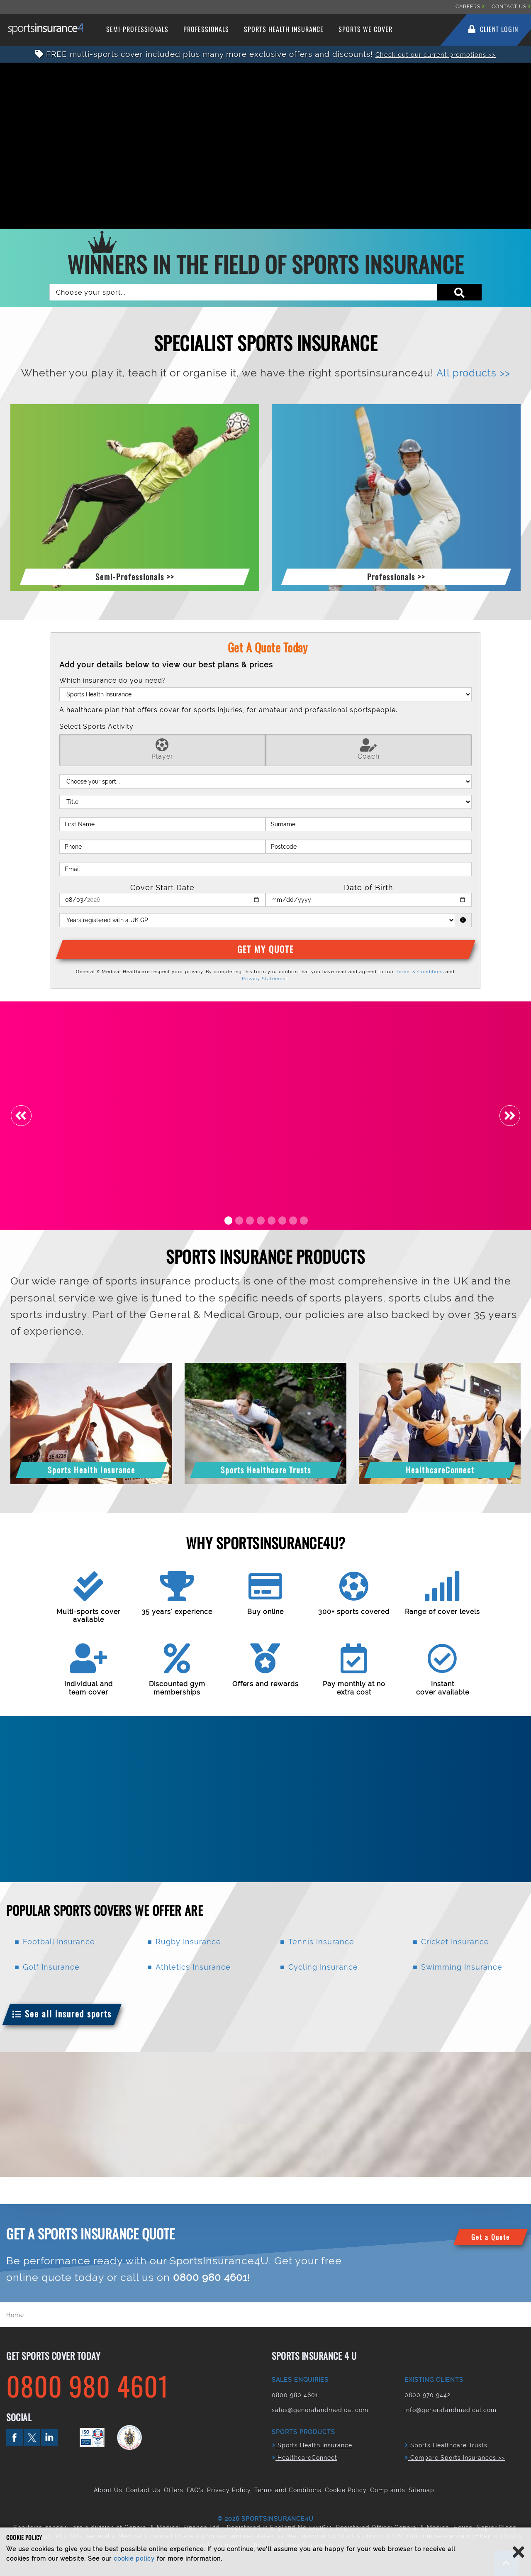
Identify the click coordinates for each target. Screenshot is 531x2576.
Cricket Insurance (455, 1941)
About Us (108, 2490)
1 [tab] (228, 1220)
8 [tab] (304, 1220)
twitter (32, 2437)
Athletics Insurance (193, 1967)
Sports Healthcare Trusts (446, 2445)
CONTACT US (511, 7)
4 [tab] (261, 1220)
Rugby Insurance (188, 1941)
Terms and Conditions (288, 2490)
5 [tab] (271, 1220)
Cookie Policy (346, 2490)
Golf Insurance (51, 1967)
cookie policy (134, 2558)
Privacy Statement (264, 978)
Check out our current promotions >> (435, 54)
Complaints (387, 2490)
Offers (173, 2490)
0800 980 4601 (211, 2277)
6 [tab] (282, 1220)
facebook (14, 2437)
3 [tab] (250, 1220)
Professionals (206, 29)
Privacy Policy (229, 2490)
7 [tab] (293, 1220)
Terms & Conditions (420, 971)
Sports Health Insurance (284, 29)
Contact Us (143, 2490)
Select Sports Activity (96, 726)
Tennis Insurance (321, 1941)
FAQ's (195, 2490)
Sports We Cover (365, 29)
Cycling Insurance (323, 1967)
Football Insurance (59, 1941)
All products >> (473, 372)
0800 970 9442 (427, 2394)
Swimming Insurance (461, 1967)
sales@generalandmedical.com (320, 2410)
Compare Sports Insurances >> (455, 2458)
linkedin (49, 2437)
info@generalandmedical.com (450, 2410)
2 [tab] (239, 1220)
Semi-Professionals (137, 29)
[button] (134, 575)
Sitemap (421, 2490)
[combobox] (265, 292)
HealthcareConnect (304, 2458)
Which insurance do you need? (112, 680)
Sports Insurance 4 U (49, 28)
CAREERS (470, 7)
